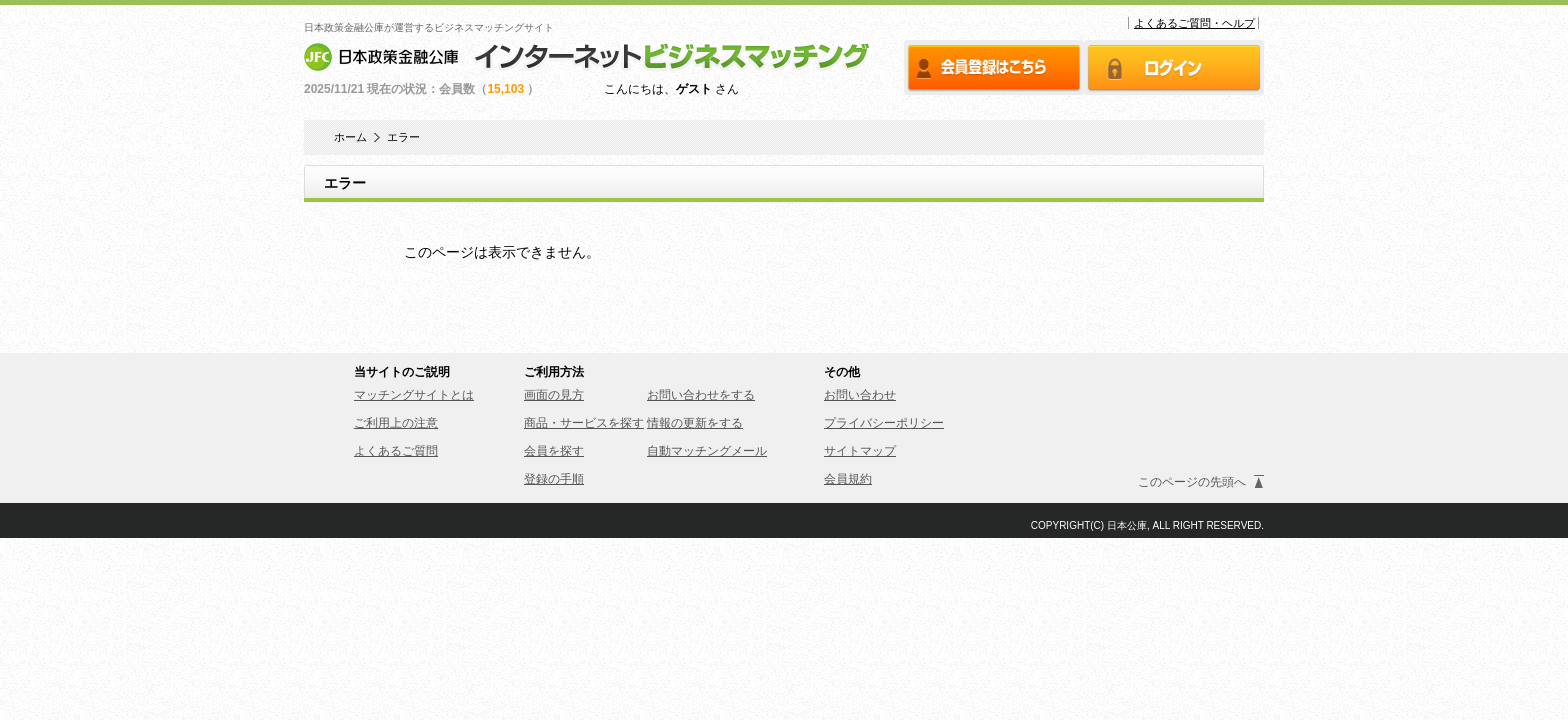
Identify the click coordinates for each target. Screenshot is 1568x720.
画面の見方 (554, 395)
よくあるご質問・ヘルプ (1194, 23)
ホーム (350, 137)
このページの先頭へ (1192, 482)
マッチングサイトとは (414, 395)
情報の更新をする (695, 423)
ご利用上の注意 (396, 423)
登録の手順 (554, 479)
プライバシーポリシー (884, 423)
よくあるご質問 (396, 451)
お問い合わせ (860, 395)
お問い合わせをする (701, 395)
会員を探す (554, 451)
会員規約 (848, 479)
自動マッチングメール (707, 451)
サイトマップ (860, 451)
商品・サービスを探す (584, 423)
